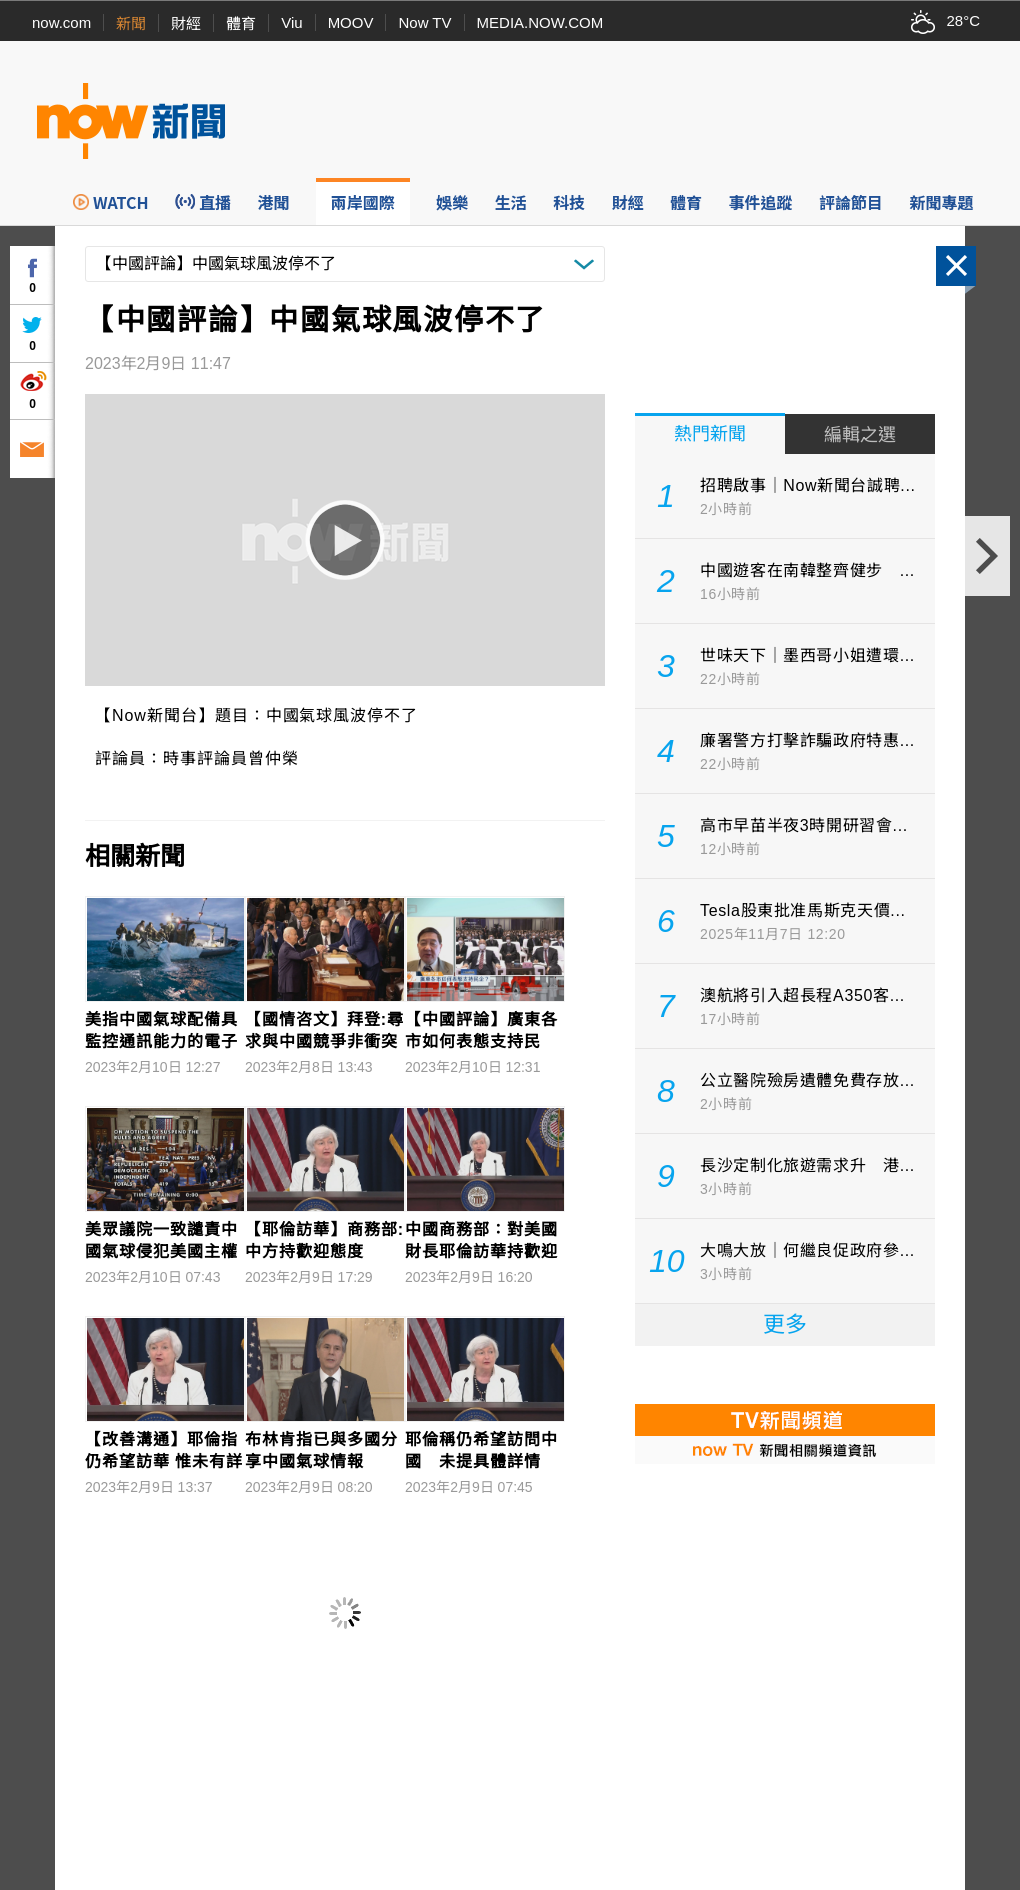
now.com (61, 22)
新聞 (131, 23)
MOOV (351, 22)
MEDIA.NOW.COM (540, 22)
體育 (241, 23)
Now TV (424, 22)
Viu (291, 22)
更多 (785, 1324)
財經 (186, 23)
